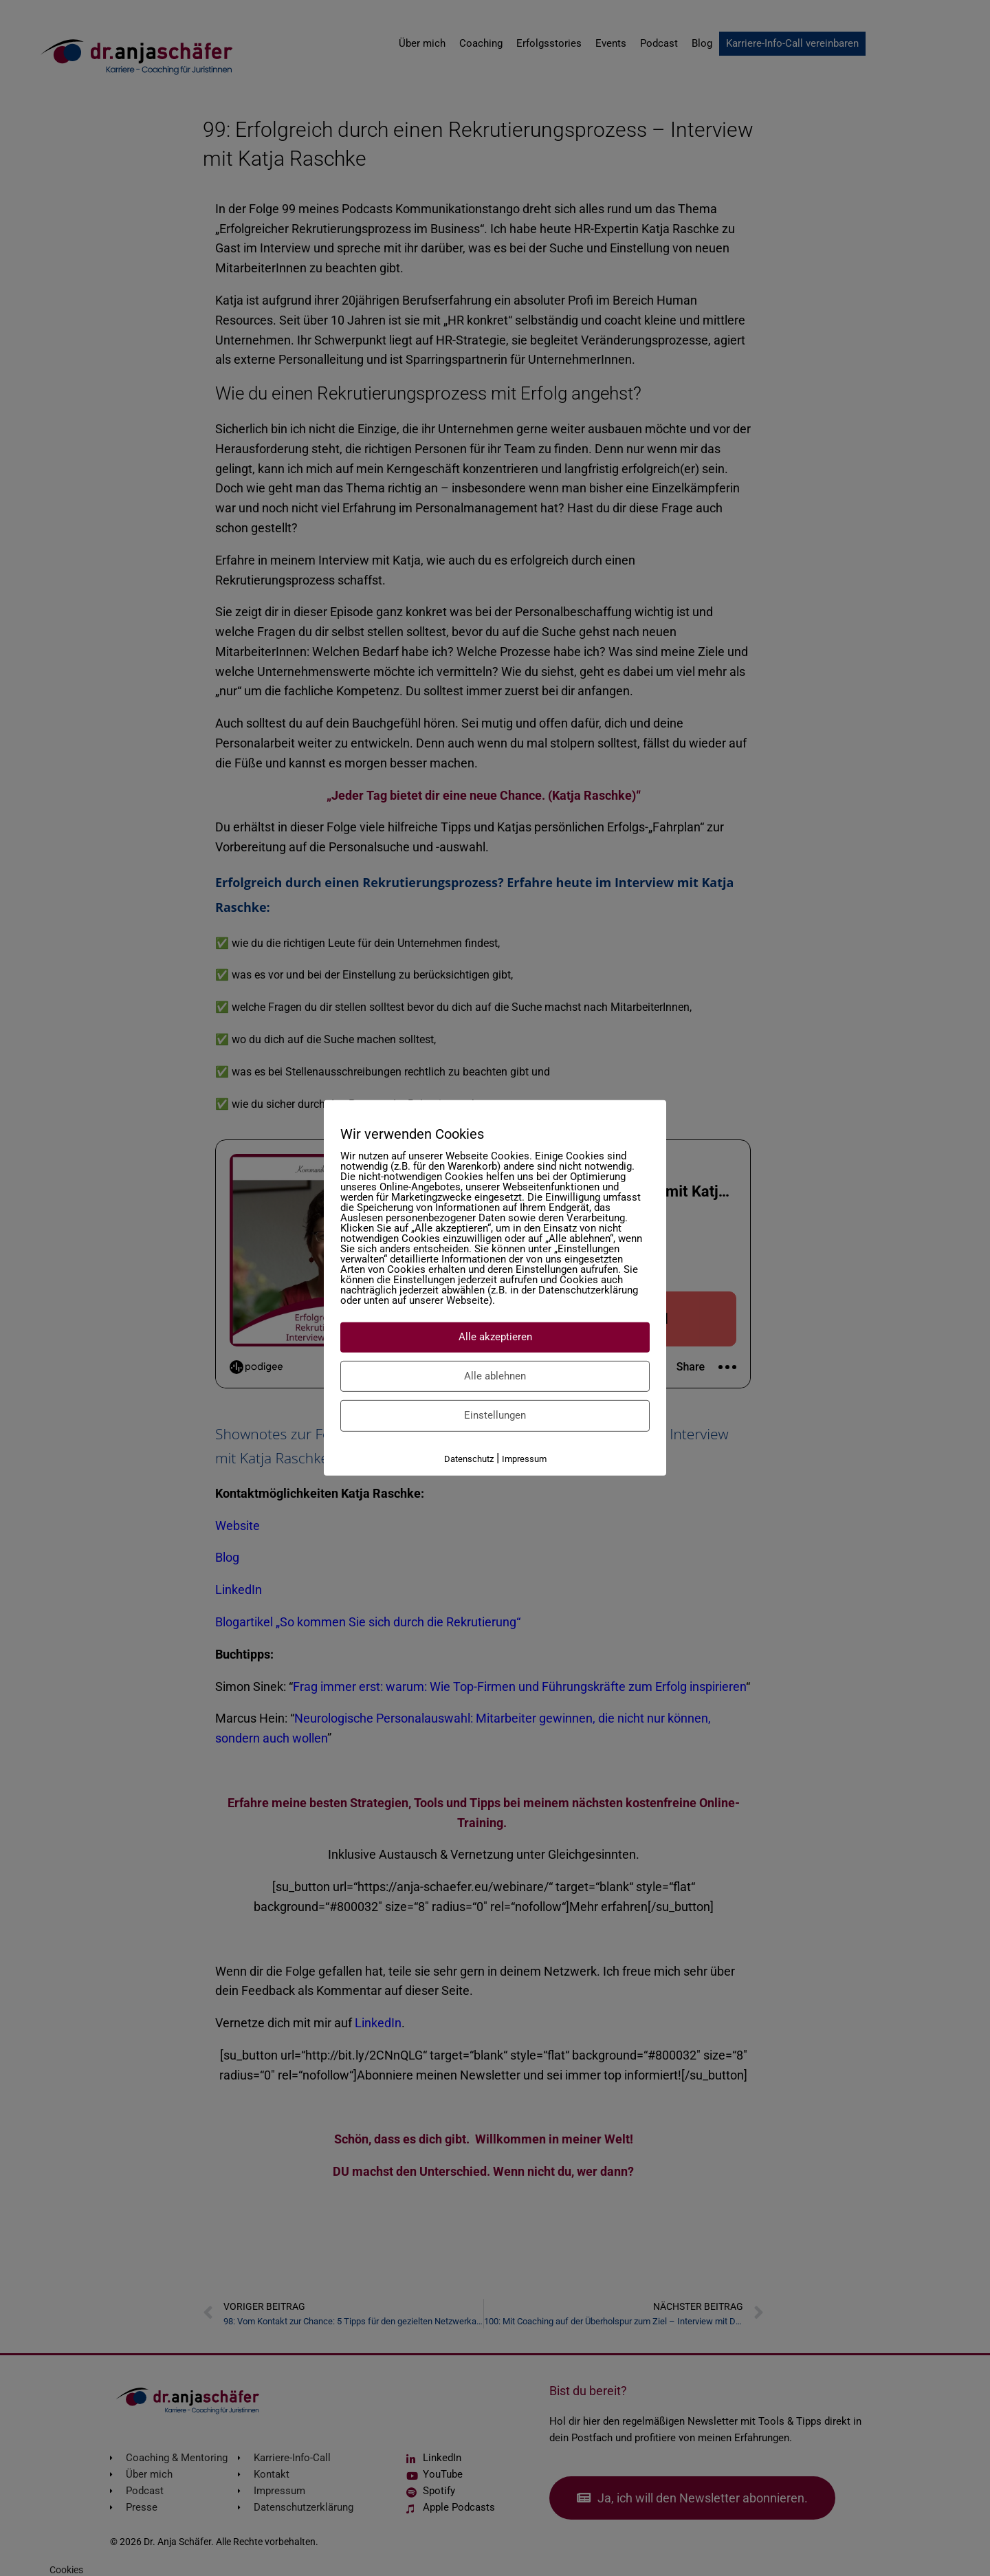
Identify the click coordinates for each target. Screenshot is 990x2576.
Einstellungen (495, 1415)
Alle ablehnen (495, 1375)
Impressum (524, 1458)
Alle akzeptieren (495, 1337)
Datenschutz (469, 1458)
